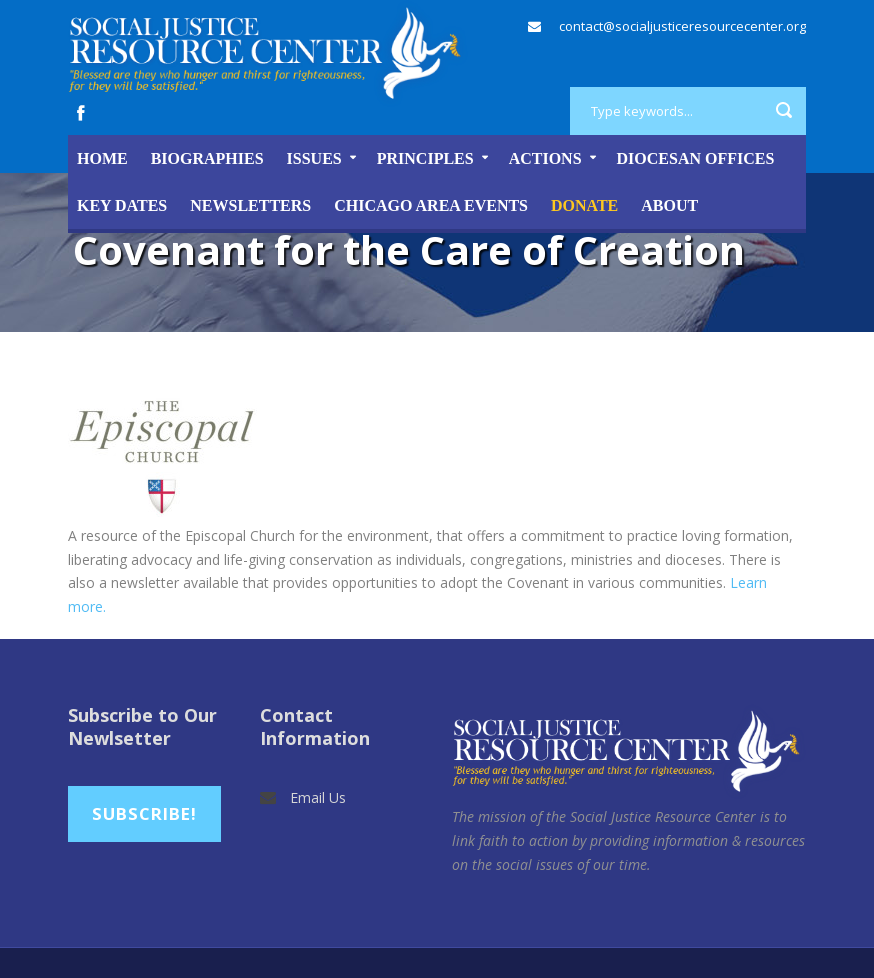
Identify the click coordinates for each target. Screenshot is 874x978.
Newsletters (250, 205)
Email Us (318, 797)
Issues (314, 158)
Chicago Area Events (431, 205)
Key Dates (122, 205)
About (669, 205)
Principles (425, 158)
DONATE (584, 205)
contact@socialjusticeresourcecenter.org (682, 26)
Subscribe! (144, 813)
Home (102, 158)
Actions (545, 158)
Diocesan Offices (696, 158)
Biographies (207, 158)
